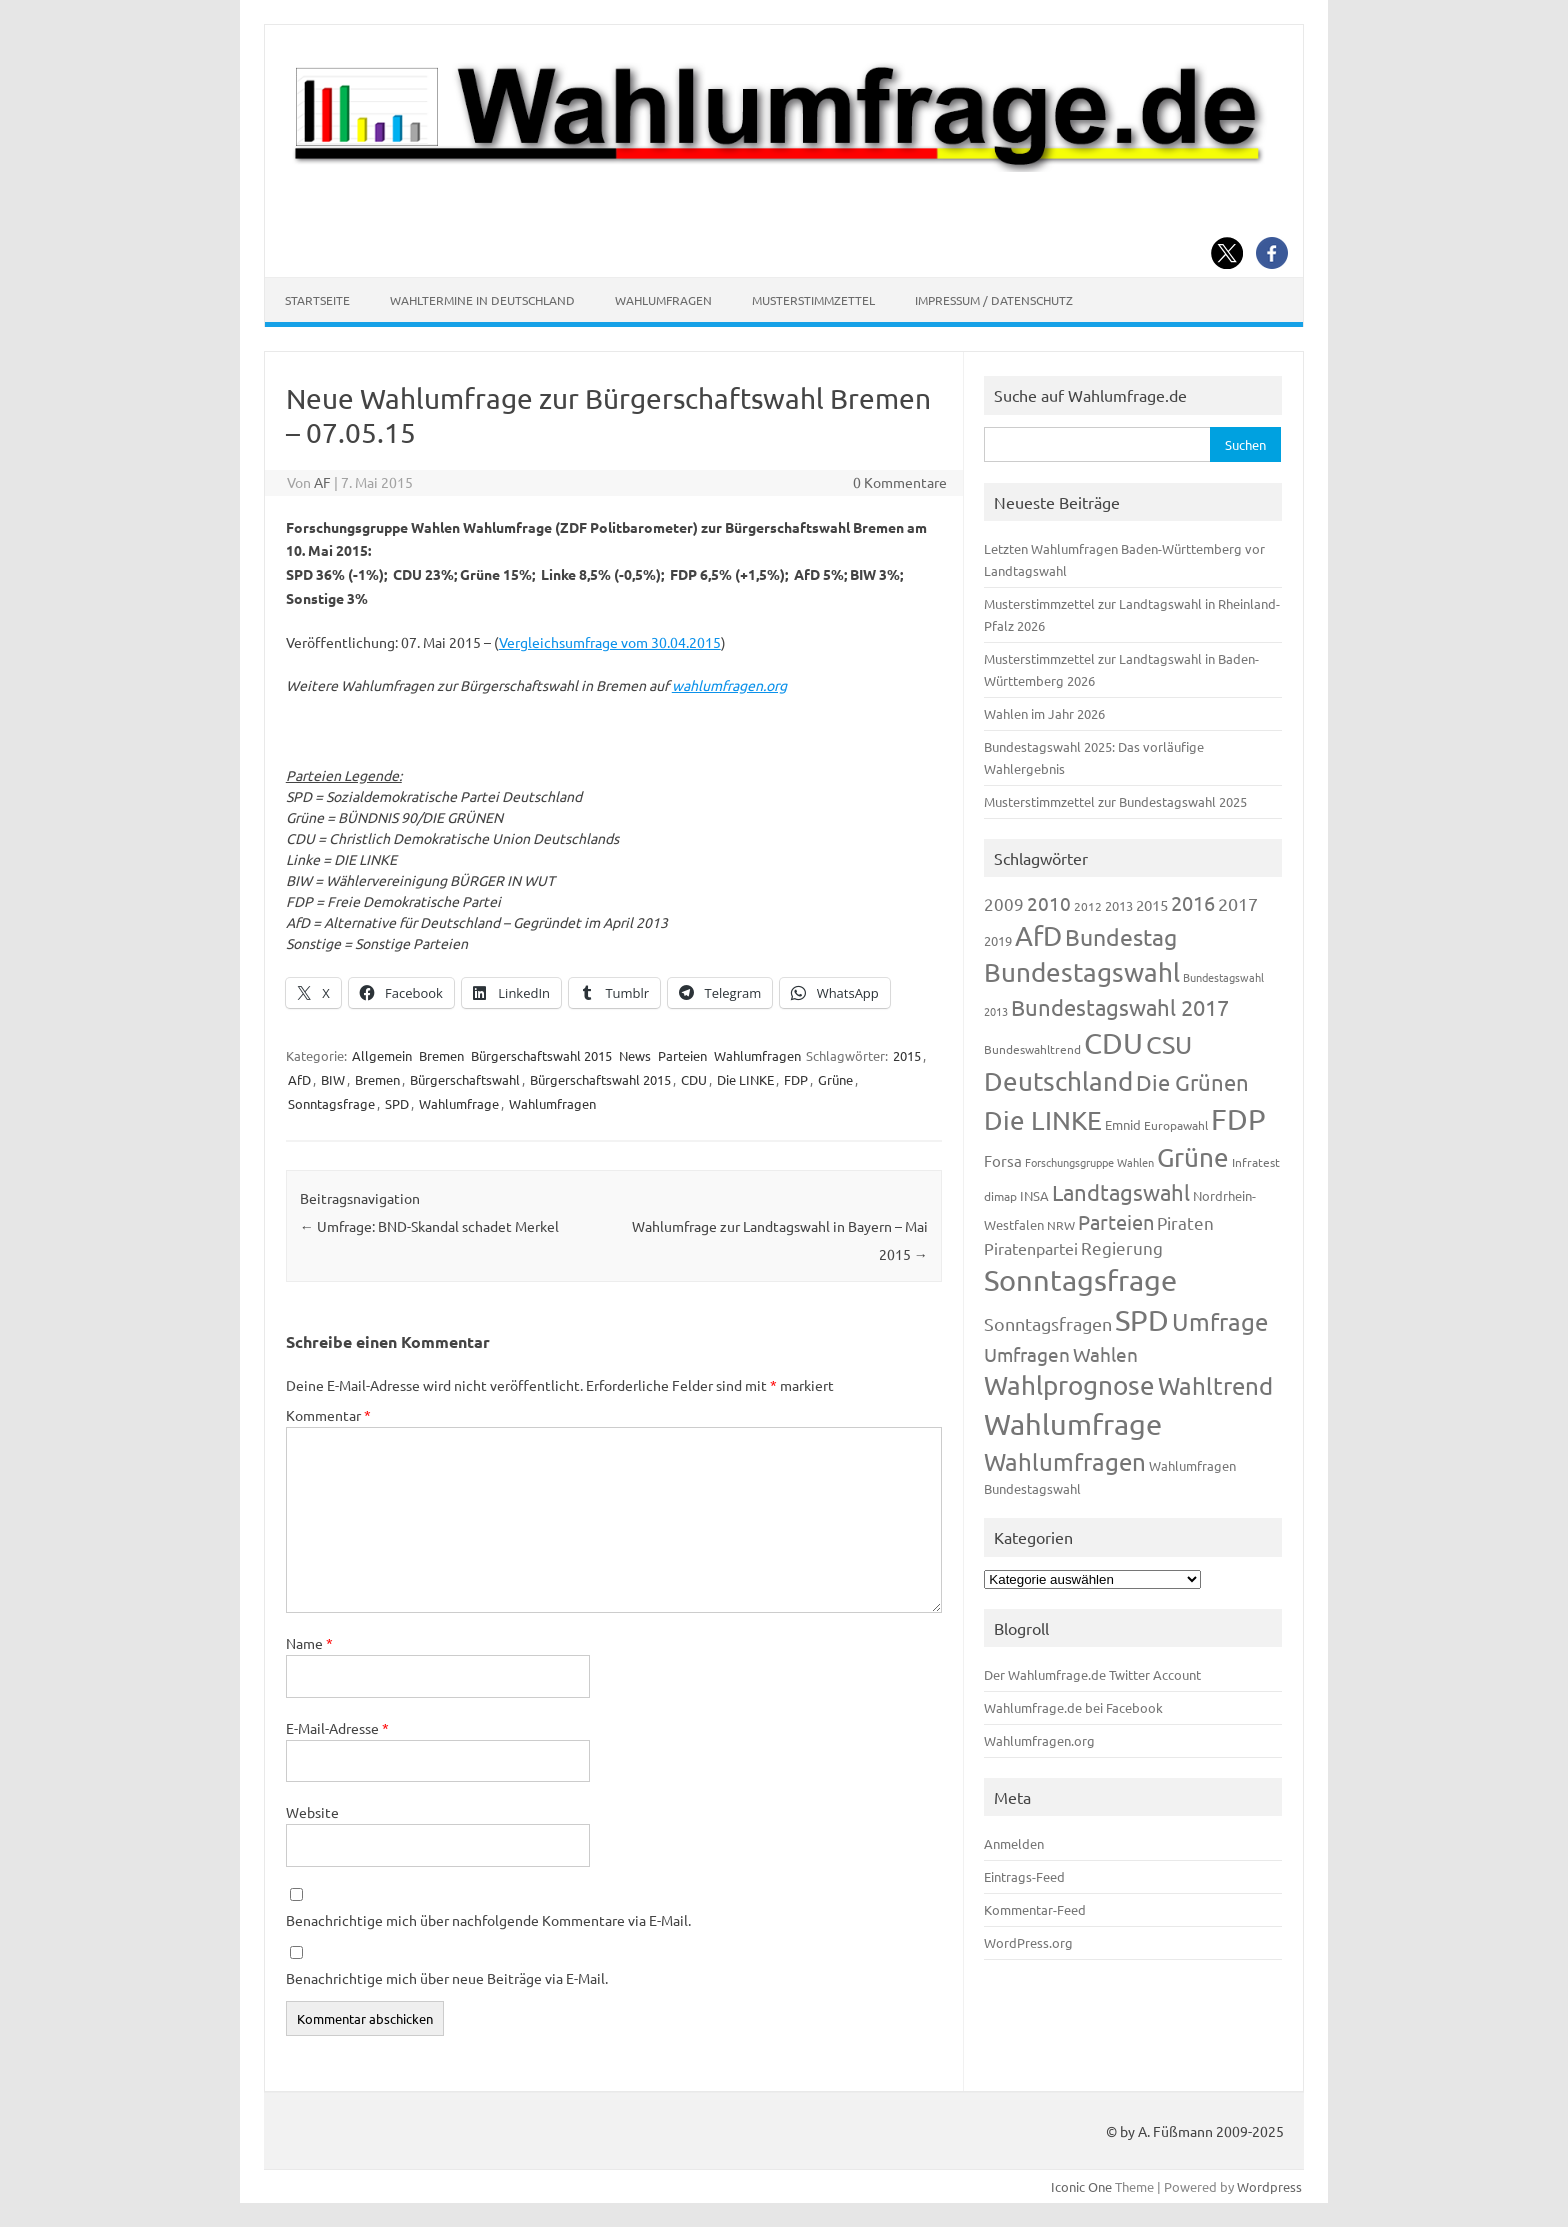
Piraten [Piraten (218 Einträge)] (1185, 1222)
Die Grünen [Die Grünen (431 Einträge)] (1192, 1082)
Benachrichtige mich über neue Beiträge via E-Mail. (447, 1978)
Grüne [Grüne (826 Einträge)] (1193, 1157)
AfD (299, 1079)
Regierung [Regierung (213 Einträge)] (1122, 1247)
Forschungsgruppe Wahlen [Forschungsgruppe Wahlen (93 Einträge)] (1089, 1162)
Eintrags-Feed (1024, 1876)
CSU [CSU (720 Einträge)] (1169, 1044)
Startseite (317, 300)
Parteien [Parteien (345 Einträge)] (1116, 1221)
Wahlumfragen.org (1039, 1740)
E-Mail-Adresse (337, 1728)
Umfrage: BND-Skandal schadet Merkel (429, 1226)
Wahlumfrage (459, 1103)
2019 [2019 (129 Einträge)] (998, 940)
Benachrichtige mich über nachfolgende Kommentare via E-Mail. (488, 1920)
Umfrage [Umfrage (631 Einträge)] (1220, 1321)
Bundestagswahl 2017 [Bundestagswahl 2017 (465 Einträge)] (1120, 1007)
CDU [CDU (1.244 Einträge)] (1113, 1043)
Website (312, 1812)
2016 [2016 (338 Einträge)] (1193, 902)
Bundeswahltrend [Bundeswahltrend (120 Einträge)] (1032, 1049)
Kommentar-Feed (1035, 1909)
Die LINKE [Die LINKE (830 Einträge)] (1043, 1120)
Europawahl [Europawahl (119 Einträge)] (1176, 1125)
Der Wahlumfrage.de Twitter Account (1092, 1674)
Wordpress (1269, 2186)
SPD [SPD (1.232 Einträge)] (1142, 1320)
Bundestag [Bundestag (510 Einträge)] (1121, 936)
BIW (333, 1079)
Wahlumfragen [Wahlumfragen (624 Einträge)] (1065, 1461)
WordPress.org (1028, 1942)
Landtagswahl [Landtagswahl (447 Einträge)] (1121, 1192)
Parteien (682, 1055)
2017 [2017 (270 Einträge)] (1238, 903)
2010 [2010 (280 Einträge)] (1049, 903)
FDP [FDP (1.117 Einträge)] (1238, 1119)
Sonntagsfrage (331, 1103)
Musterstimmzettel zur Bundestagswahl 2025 (1115, 801)
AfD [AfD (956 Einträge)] (1038, 935)
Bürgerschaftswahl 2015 (541, 1055)
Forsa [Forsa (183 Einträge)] (1003, 1160)
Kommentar (328, 1415)
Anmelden (1014, 1843)
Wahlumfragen (663, 300)
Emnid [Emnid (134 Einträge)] (1123, 1124)
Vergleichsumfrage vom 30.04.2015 (610, 642)
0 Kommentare (900, 482)
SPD (397, 1103)
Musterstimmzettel (813, 300)
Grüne (835, 1079)
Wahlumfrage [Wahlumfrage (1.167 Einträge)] (1073, 1424)
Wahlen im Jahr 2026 (1044, 713)
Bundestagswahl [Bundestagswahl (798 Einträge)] (1082, 972)
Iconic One (1081, 2186)
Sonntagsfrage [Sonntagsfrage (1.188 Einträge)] (1080, 1280)
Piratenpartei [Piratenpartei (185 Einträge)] (1031, 1248)
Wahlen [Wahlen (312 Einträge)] (1105, 1354)
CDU (694, 1079)
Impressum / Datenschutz (994, 300)
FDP (796, 1079)
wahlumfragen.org (729, 685)
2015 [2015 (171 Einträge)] (1152, 904)
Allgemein (382, 1055)
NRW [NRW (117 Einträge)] (1061, 1225)
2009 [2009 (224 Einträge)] (1004, 903)
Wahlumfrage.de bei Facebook (1073, 1707)
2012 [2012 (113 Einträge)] (1088, 906)
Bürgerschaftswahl (465, 1079)
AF (322, 482)
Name (309, 1643)
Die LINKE (745, 1079)
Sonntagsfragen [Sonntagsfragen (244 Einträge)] (1048, 1323)
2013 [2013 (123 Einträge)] (1119, 905)
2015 (907, 1055)
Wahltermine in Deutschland (482, 300)
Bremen (441, 1055)
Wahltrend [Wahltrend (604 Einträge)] (1215, 1385)
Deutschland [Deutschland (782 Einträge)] (1058, 1081)
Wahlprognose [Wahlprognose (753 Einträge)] (1069, 1385)
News (635, 1055)
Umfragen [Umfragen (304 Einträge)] (1027, 1354)
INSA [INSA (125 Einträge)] (1034, 1195)
